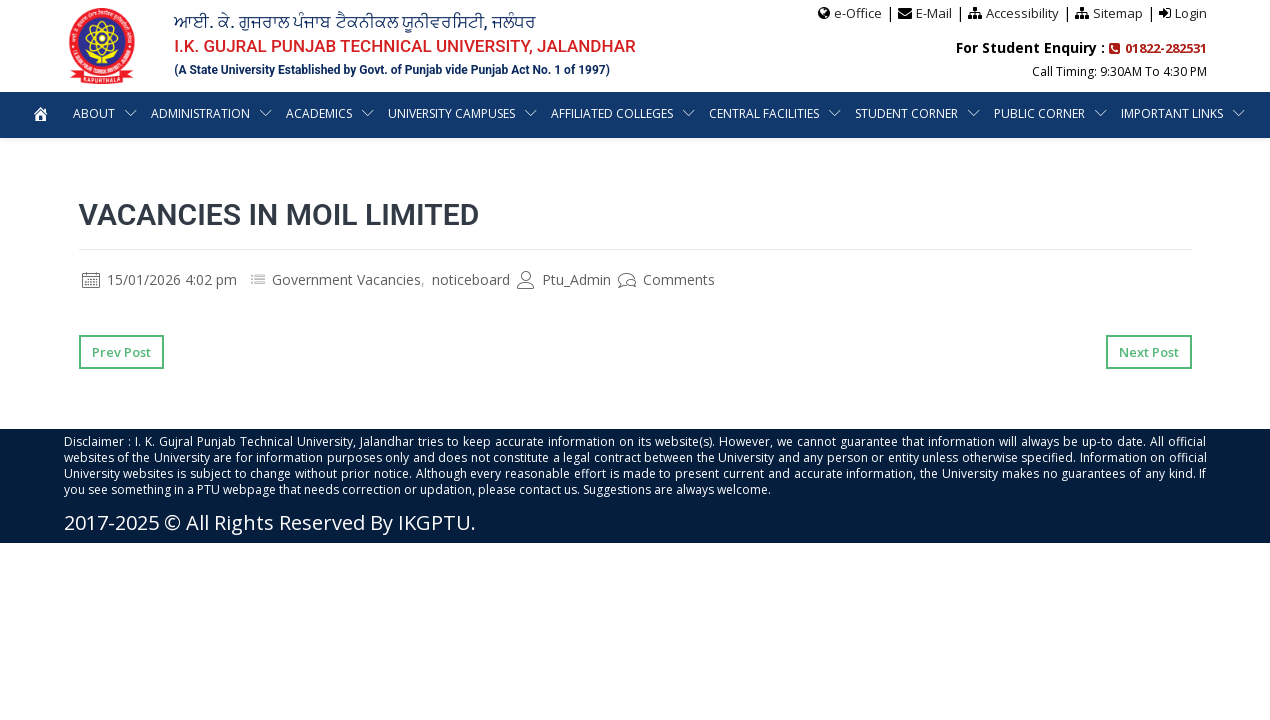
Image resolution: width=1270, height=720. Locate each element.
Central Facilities (836, 113)
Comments (666, 279)
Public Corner (1113, 113)
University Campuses (520, 113)
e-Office (858, 13)
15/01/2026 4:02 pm (159, 279)
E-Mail (934, 13)
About (157, 113)
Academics (385, 113)
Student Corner (980, 113)
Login (1191, 13)
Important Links (623, 159)
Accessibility (1022, 13)
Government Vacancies (346, 279)
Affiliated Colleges (683, 113)
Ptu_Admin (564, 279)
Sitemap (1118, 13)
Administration (264, 113)
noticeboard (471, 279)
